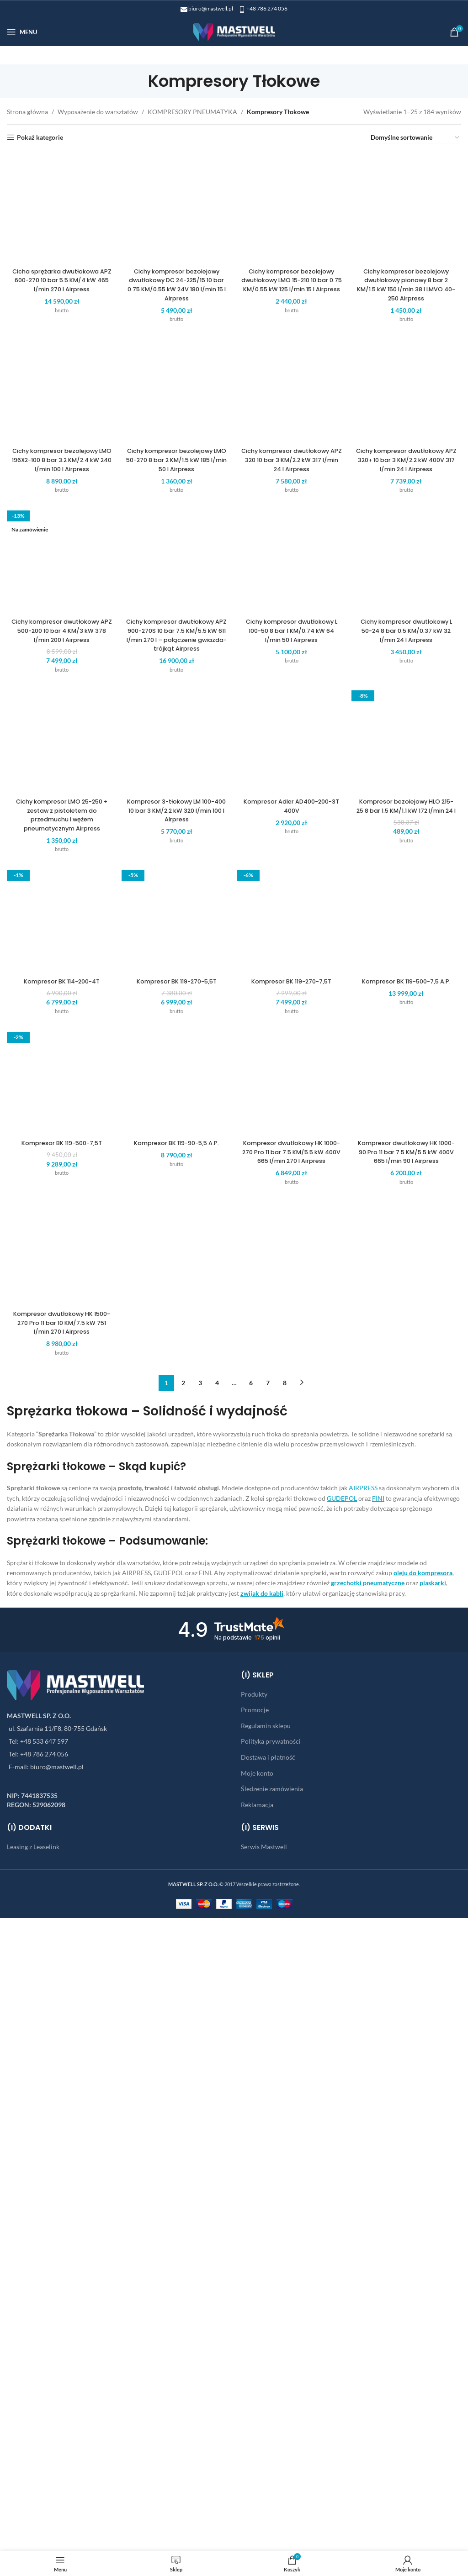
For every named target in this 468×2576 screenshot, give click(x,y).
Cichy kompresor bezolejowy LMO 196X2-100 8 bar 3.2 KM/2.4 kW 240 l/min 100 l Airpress (59, 1632)
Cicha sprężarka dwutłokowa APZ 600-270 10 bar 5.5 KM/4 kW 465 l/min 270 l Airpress (59, 860)
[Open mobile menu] (22, 32)
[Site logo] (234, 31)
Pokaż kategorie (40, 137)
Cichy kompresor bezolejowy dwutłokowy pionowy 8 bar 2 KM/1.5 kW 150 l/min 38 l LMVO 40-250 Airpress (409, 864)
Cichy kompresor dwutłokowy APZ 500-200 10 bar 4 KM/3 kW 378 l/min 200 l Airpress (58, 2396)
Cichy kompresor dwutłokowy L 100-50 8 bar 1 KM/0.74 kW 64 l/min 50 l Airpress (292, 2396)
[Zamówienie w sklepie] (415, 137)
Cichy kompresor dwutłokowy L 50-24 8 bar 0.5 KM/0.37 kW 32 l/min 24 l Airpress (409, 2396)
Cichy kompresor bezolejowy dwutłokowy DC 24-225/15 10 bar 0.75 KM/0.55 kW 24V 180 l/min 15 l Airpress (175, 864)
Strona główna (27, 112)
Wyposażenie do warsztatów (98, 112)
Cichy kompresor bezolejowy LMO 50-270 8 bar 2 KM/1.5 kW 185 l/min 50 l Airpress (175, 1632)
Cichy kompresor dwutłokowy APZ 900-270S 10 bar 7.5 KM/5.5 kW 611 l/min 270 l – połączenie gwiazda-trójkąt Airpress (176, 2400)
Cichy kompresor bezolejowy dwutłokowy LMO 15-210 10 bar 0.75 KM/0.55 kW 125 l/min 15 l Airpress (292, 864)
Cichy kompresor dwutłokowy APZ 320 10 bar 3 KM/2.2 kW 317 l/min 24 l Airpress (292, 1632)
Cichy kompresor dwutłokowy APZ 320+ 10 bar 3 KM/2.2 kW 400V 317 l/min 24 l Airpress (409, 1632)
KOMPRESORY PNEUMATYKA (192, 112)
